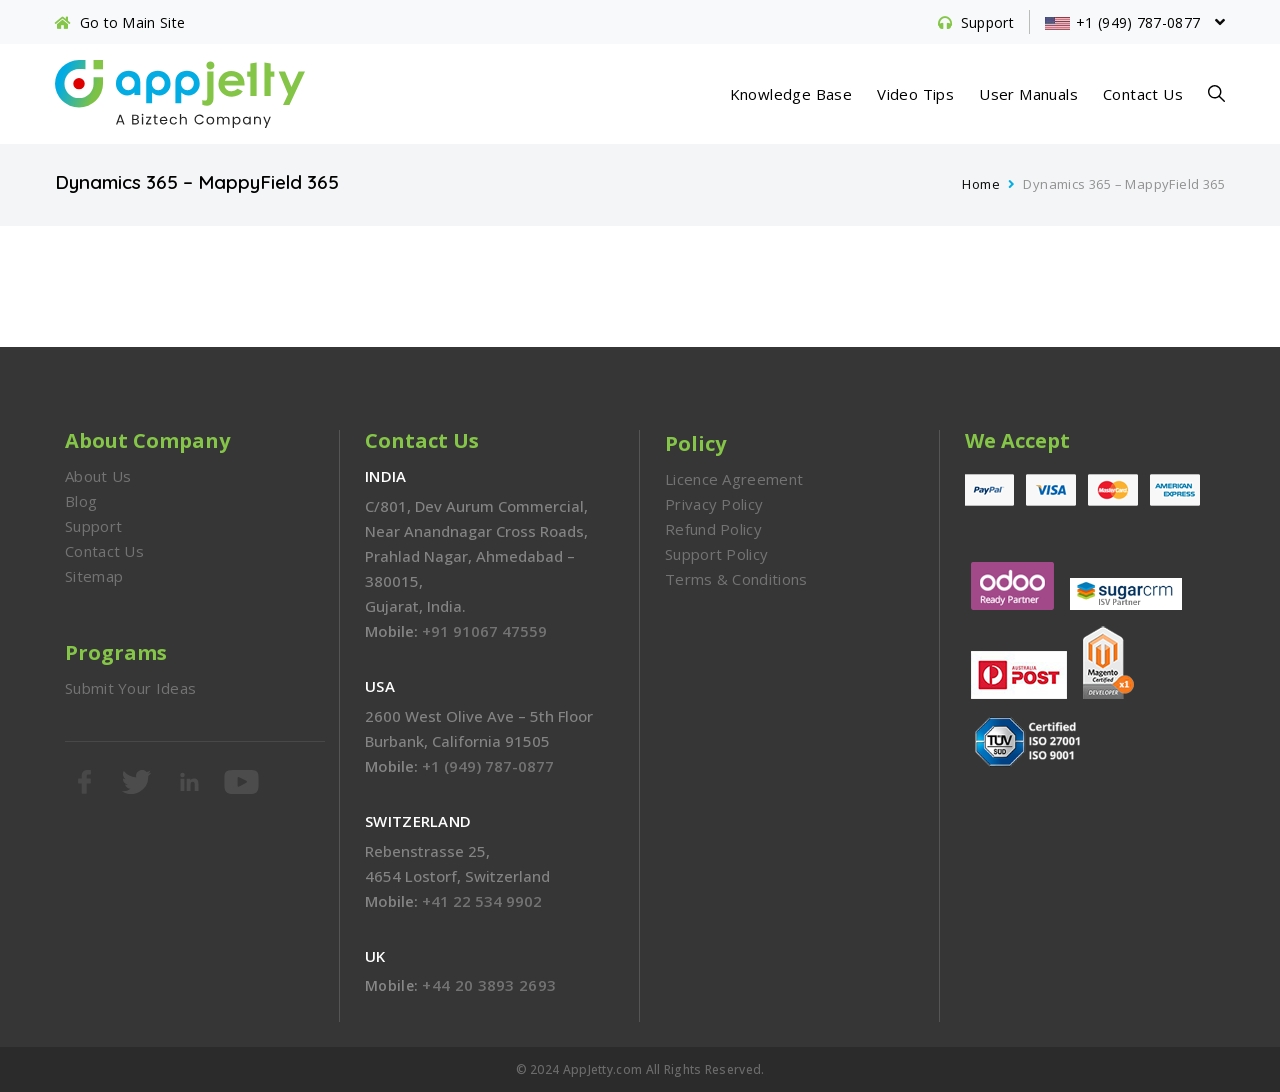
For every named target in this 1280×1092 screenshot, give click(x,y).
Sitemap (94, 576)
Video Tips (915, 94)
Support (93, 526)
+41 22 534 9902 (482, 901)
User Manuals (1028, 94)
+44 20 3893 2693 (489, 985)
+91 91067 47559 (484, 631)
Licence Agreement (734, 479)
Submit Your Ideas (130, 688)
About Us (98, 476)
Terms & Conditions (736, 579)
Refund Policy (713, 529)
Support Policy (716, 554)
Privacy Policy (714, 504)
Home (981, 184)
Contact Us (1143, 94)
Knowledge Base (791, 94)
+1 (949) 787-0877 (488, 766)
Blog (81, 501)
